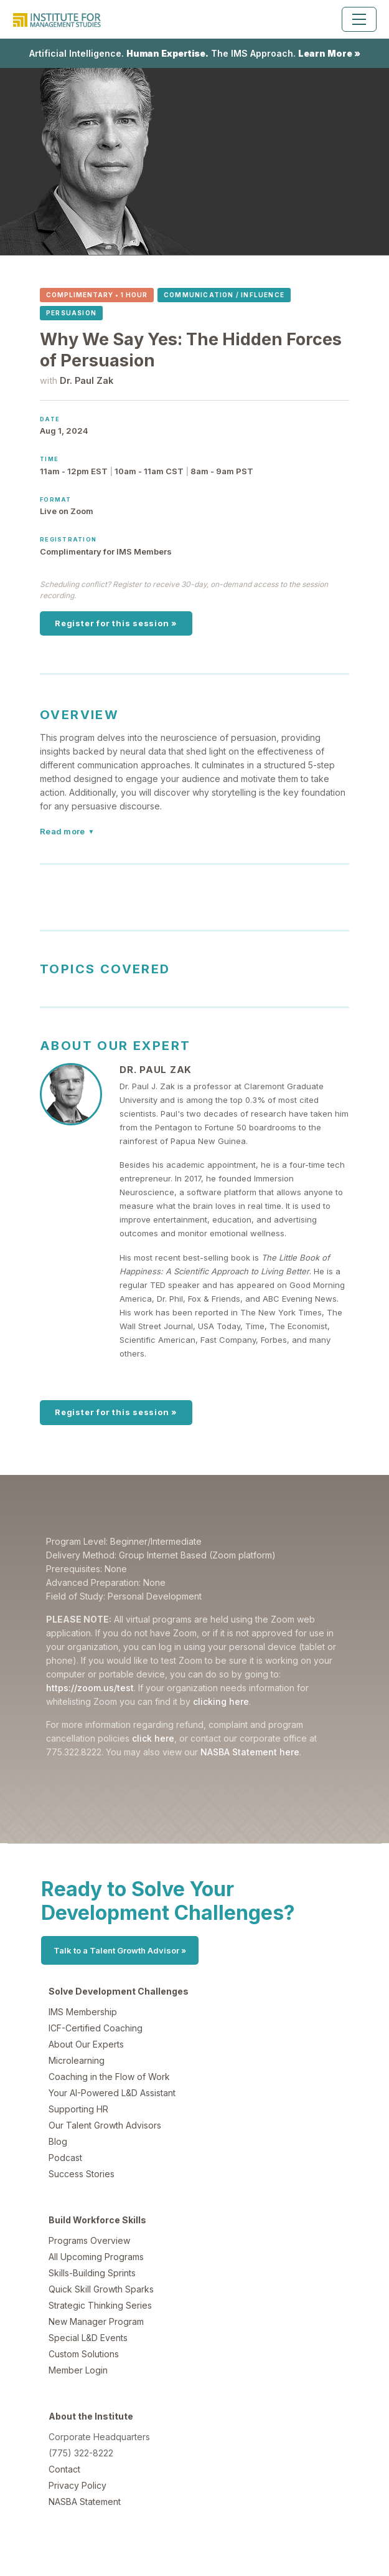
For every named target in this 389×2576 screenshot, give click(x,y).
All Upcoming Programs (96, 2256)
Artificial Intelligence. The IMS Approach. (194, 53)
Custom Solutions (84, 2354)
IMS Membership (83, 2011)
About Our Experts (86, 2044)
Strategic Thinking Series (100, 2305)
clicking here (221, 1701)
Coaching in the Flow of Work (109, 2076)
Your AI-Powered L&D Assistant (112, 2092)
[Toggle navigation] (359, 19)
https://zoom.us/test (90, 1687)
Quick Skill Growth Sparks (101, 2289)
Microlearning (77, 2060)
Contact (64, 2469)
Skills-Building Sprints (92, 2273)
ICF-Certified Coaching (96, 2028)
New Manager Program (96, 2321)
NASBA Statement (85, 2501)
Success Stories (82, 2173)
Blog (58, 2141)
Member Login (78, 2370)
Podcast (65, 2157)
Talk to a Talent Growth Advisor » (120, 1950)
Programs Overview (89, 2240)
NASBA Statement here (249, 1752)
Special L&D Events (88, 2337)
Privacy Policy (77, 2485)
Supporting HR (78, 2109)
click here (153, 1738)
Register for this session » (116, 623)
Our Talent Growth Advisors (105, 2125)
